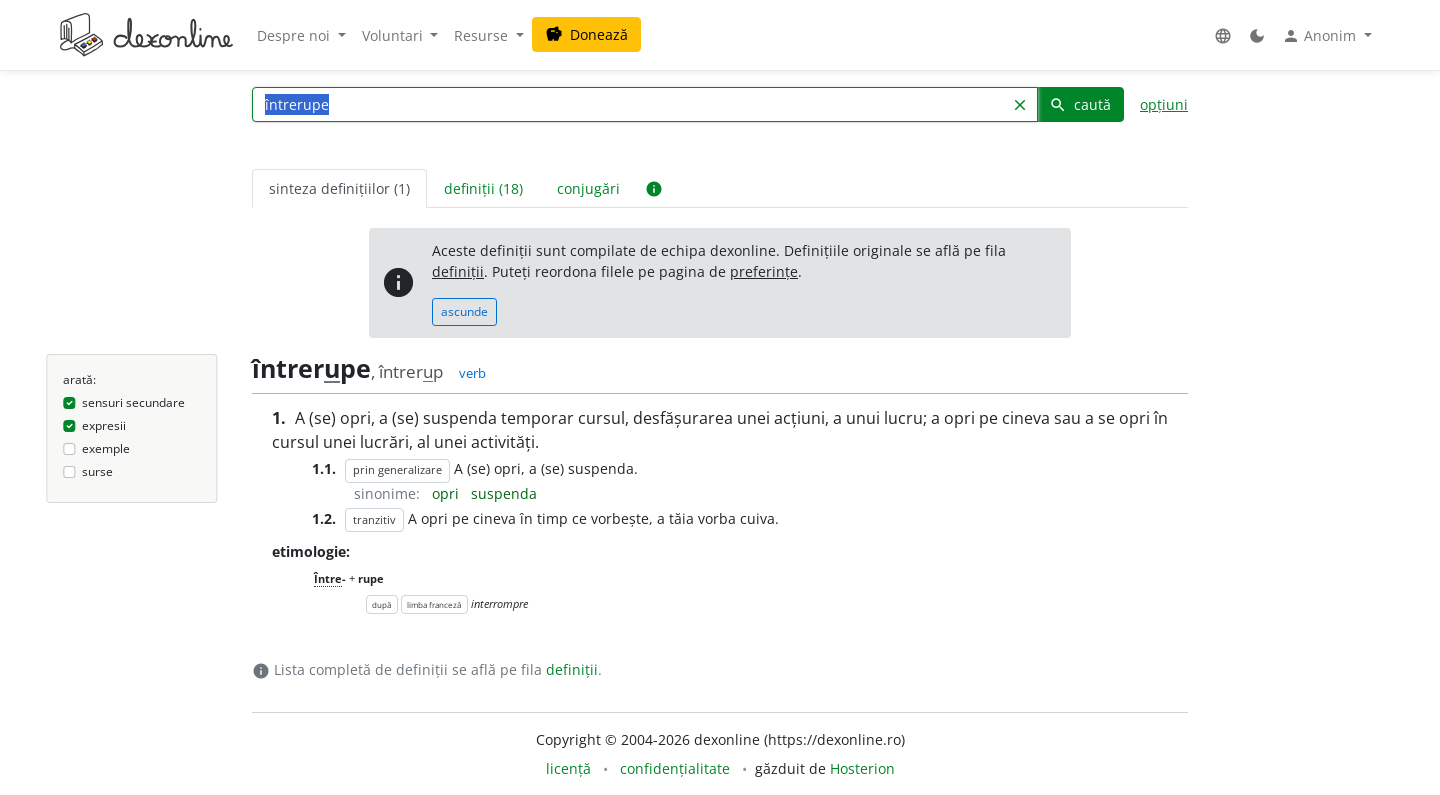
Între (328, 578)
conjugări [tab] (588, 188)
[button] (1223, 35)
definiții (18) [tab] (483, 188)
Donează (586, 34)
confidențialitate (675, 768)
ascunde (464, 311)
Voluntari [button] (394, 35)
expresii (104, 425)
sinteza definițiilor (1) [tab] (339, 188)
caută (1080, 104)
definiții (458, 271)
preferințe (764, 271)
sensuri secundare (133, 402)
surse (97, 471)
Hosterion (862, 768)
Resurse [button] (483, 35)
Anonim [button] (1321, 36)
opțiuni (1164, 104)
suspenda (504, 493)
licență (568, 768)
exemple (106, 448)
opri (447, 493)
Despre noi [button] (295, 35)
